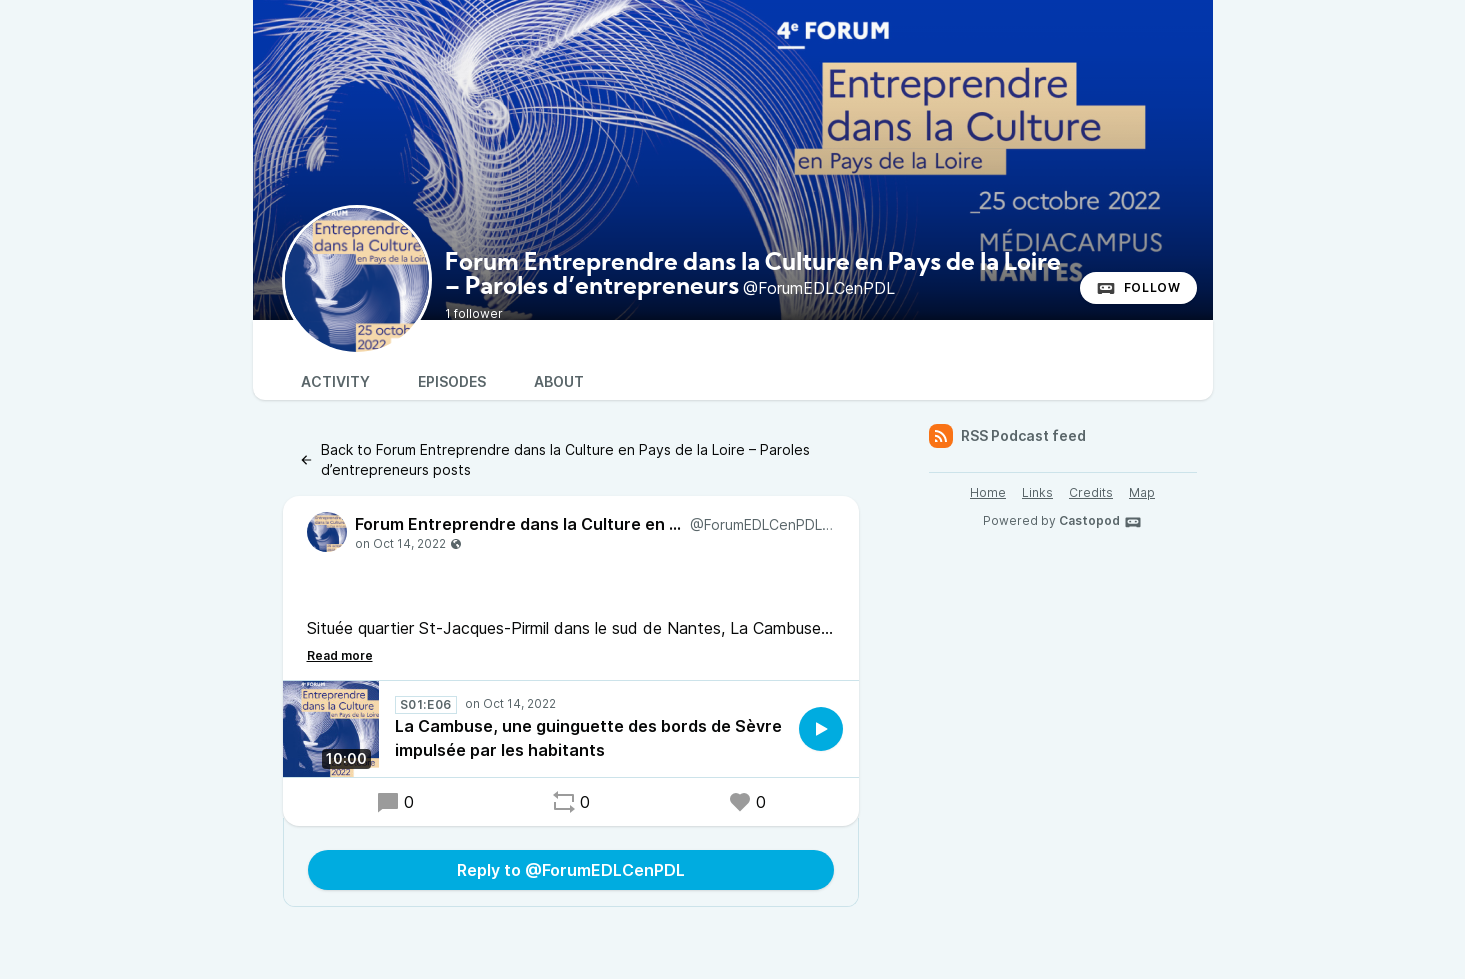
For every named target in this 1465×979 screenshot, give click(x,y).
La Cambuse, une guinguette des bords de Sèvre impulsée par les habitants (588, 738)
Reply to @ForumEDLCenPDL (571, 870)
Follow (1138, 288)
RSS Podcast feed (1007, 436)
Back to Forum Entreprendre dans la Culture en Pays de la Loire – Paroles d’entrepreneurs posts (555, 459)
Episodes (452, 381)
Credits (1091, 492)
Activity (335, 381)
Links (1037, 492)
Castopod (1100, 522)
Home (988, 492)
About (559, 381)
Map (1142, 492)
